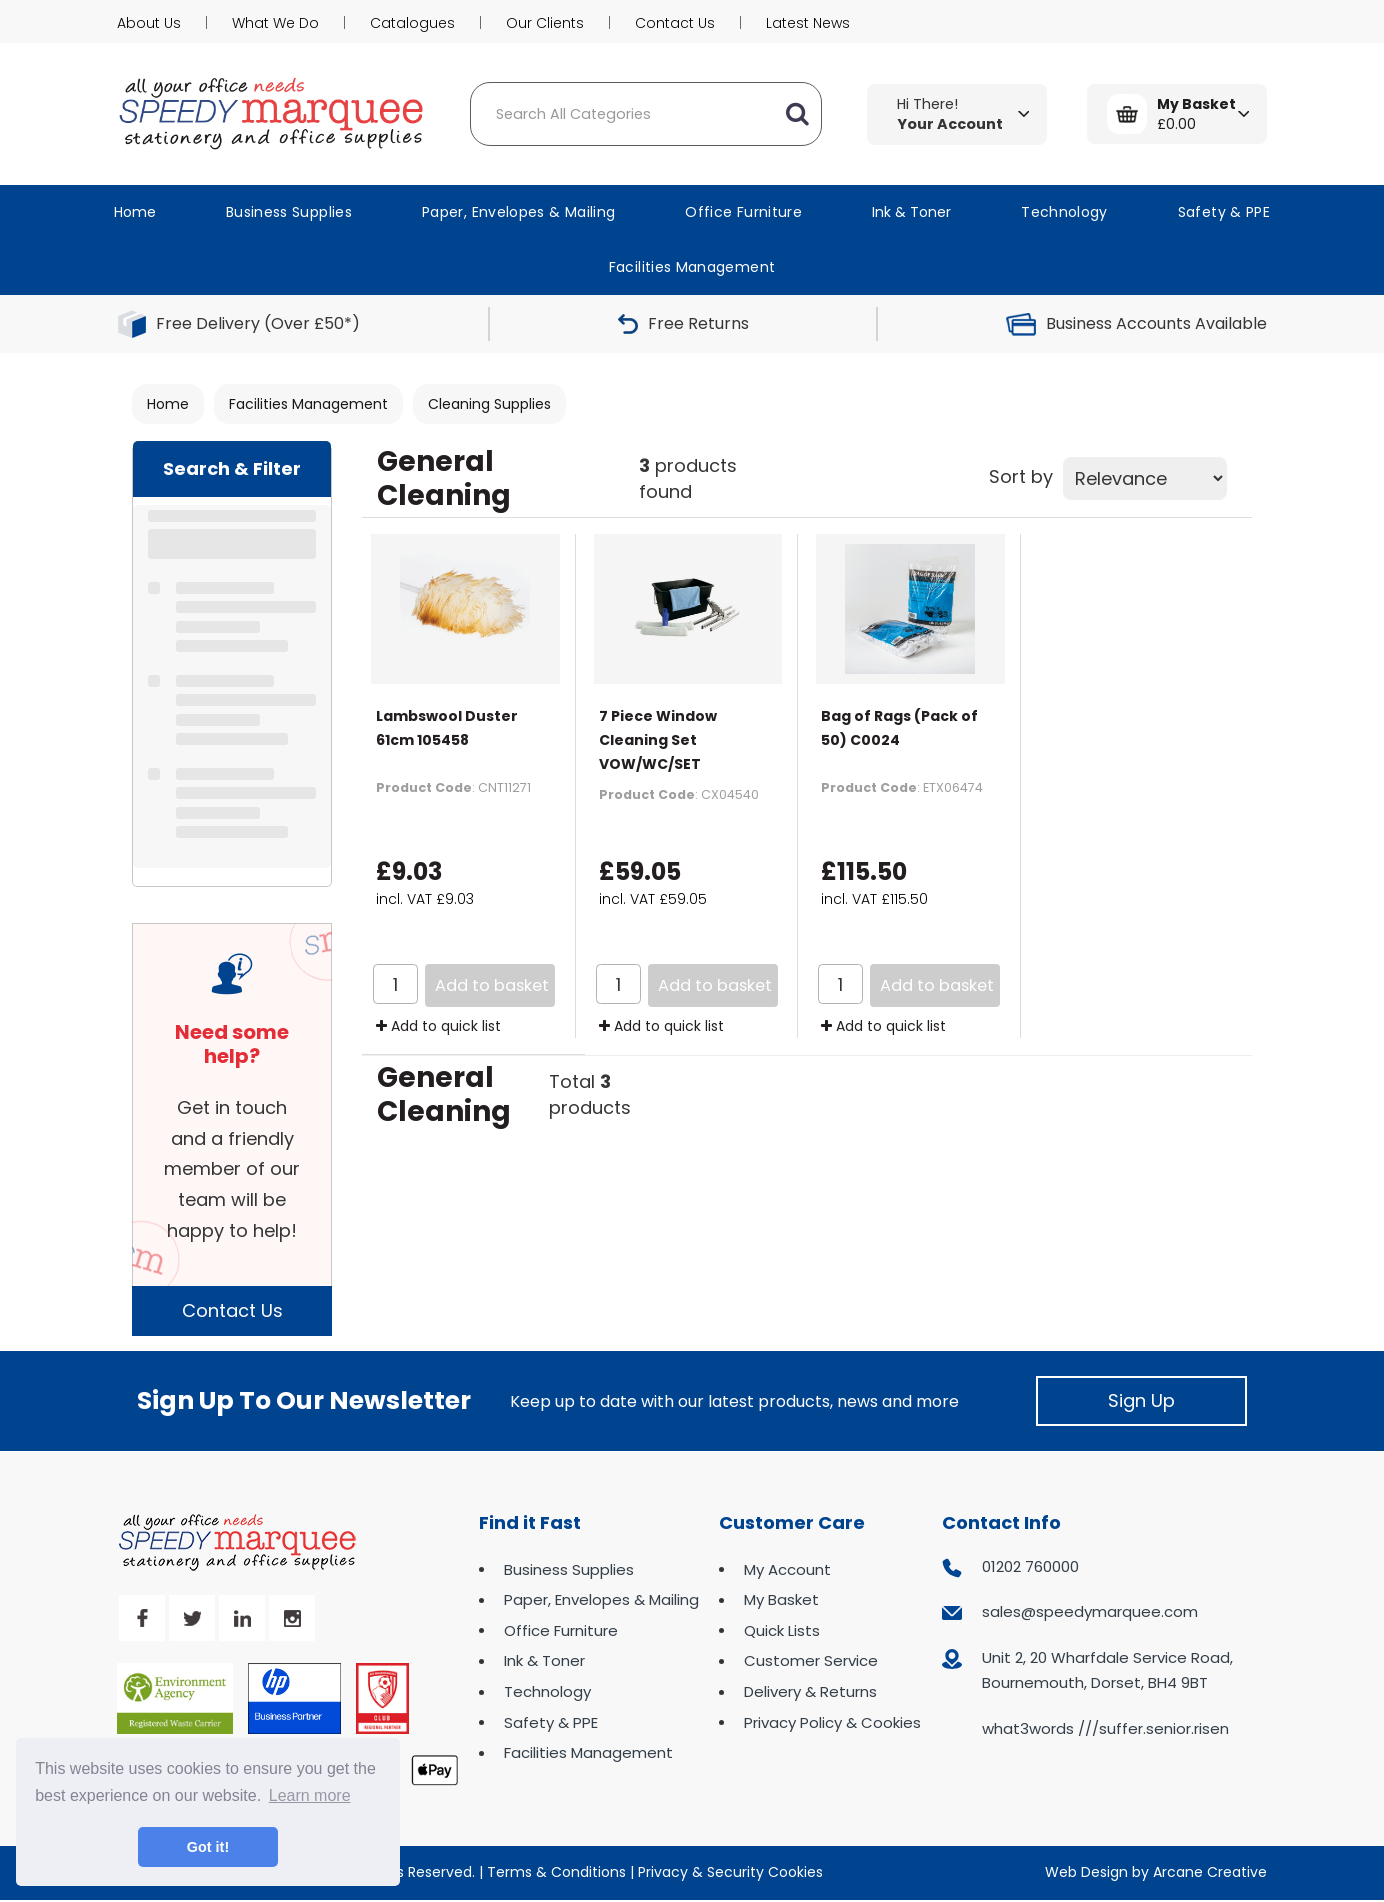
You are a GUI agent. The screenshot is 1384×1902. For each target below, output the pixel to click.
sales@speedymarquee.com (1090, 1611)
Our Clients (545, 23)
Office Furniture (743, 212)
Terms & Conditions (556, 1872)
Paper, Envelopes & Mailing (518, 212)
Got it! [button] (208, 1847)
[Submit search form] (797, 114)
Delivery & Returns (810, 1691)
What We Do (275, 23)
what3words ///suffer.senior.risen (1105, 1728)
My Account (787, 1569)
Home (135, 212)
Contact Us (675, 23)
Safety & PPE (1224, 212)
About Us (149, 23)
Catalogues (412, 23)
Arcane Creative (1210, 1872)
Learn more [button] (310, 1795)
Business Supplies (289, 212)
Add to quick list (438, 1026)
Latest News (808, 23)
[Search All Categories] (646, 114)
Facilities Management (692, 267)
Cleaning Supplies (489, 404)
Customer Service (811, 1660)
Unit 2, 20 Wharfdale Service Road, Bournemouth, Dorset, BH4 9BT (1107, 1670)
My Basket (781, 1599)
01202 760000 (1030, 1566)
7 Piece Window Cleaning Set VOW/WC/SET (658, 740)
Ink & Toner (911, 212)
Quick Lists (782, 1630)
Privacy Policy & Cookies (832, 1722)
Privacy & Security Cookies (730, 1872)
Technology (1064, 212)
